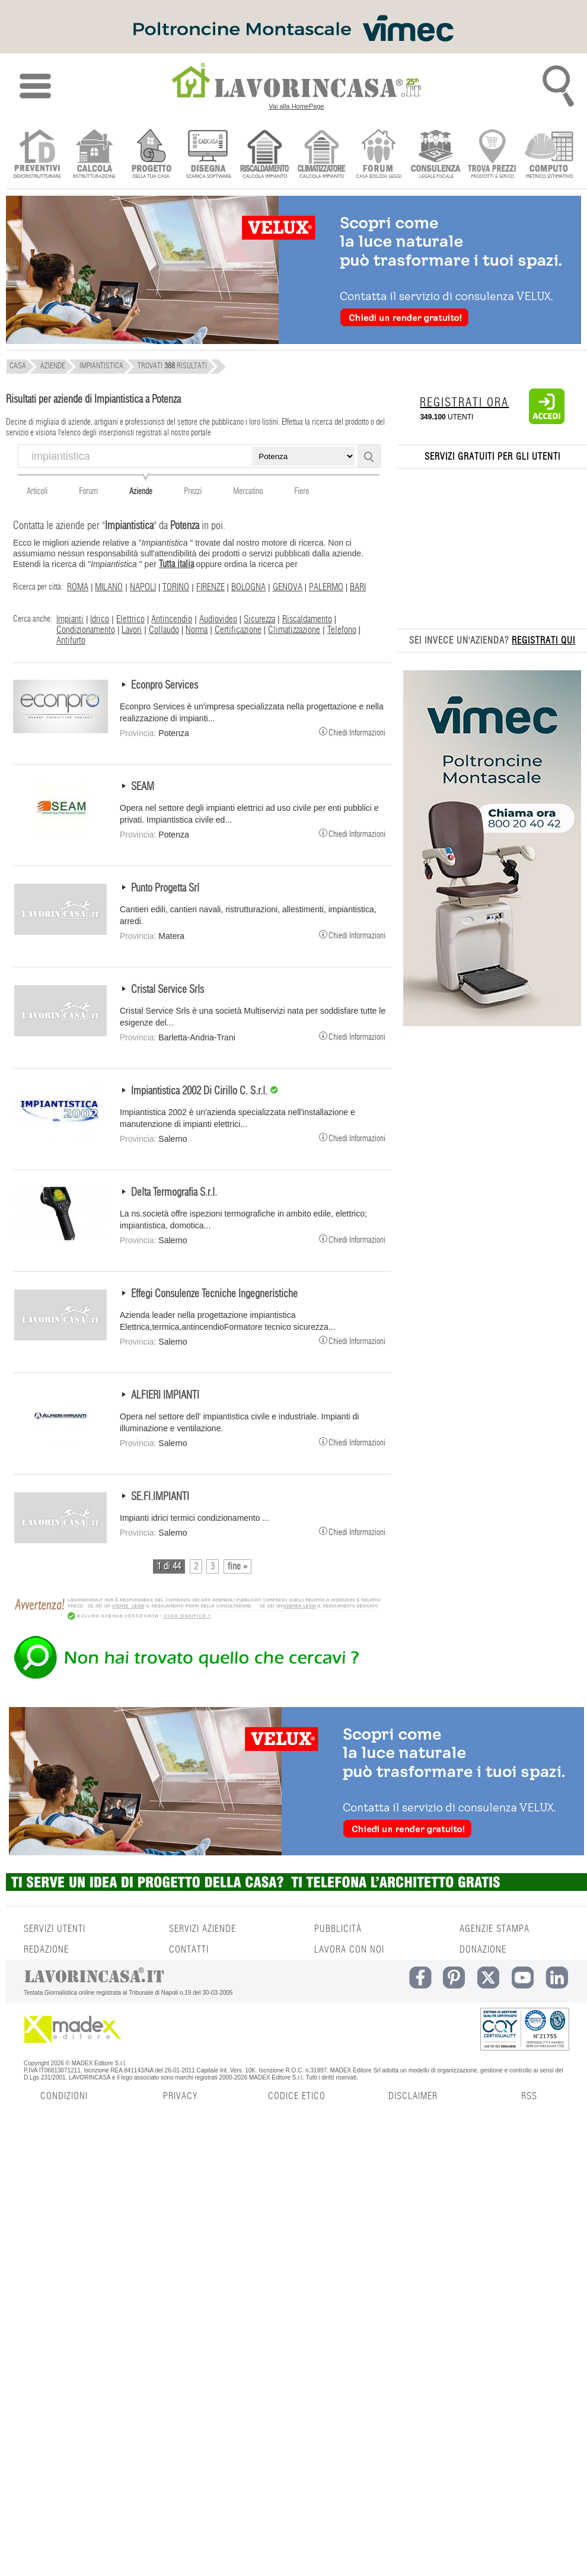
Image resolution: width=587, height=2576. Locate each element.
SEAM (142, 787)
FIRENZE (210, 587)
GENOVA (287, 587)
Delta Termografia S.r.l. (174, 1192)
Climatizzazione (294, 630)
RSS (529, 2096)
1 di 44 (169, 1566)
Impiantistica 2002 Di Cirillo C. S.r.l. (200, 1091)
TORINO (175, 587)
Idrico (99, 619)
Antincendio (171, 619)
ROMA (77, 587)
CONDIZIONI (64, 2096)
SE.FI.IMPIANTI (160, 1497)
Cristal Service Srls (167, 990)
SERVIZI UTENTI (54, 1929)
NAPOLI (143, 587)
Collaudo (164, 630)
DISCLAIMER (413, 2096)
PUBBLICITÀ (338, 1929)
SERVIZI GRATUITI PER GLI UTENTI (492, 456)
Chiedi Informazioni (352, 731)
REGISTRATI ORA (464, 403)
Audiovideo (218, 619)
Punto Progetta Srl (165, 888)
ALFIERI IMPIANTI (165, 1395)
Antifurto (70, 640)
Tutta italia (176, 564)
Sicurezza (259, 619)
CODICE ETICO (297, 2096)
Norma (197, 630)
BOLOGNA (248, 587)
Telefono (341, 630)
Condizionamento (85, 630)
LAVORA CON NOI (349, 1949)
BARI (358, 587)
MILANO (109, 587)
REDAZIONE (46, 1949)
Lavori (132, 630)
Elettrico (130, 619)
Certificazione (238, 630)
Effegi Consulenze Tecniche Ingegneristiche (214, 1294)
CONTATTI (189, 1949)
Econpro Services (164, 685)
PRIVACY (180, 2096)
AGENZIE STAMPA (494, 1929)
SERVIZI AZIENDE (202, 1929)
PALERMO (326, 587)
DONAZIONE (483, 1949)
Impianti (70, 619)
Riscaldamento (307, 619)
